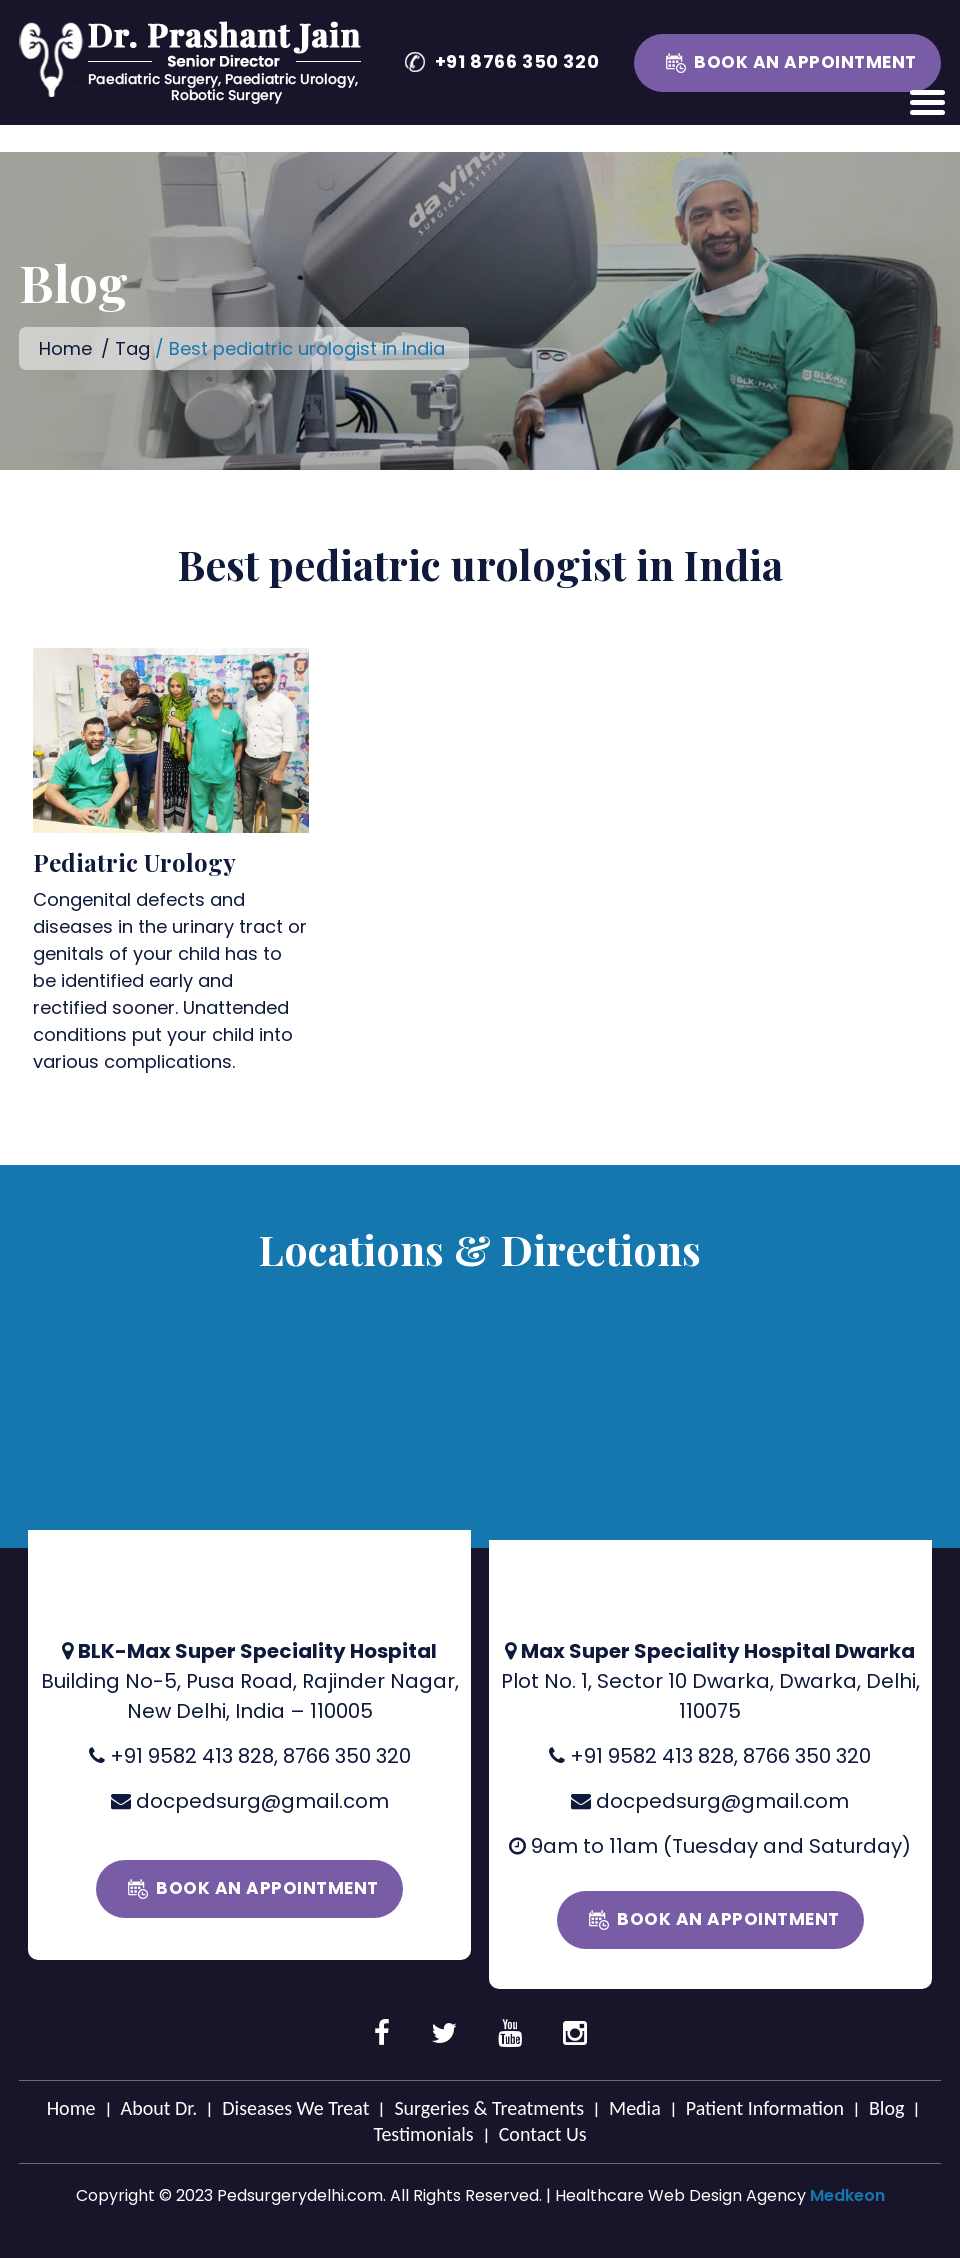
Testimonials (423, 2134)
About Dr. (159, 2108)
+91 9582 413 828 (192, 1756)
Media (635, 2108)
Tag (132, 348)
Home (65, 348)
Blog (886, 2108)
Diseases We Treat (295, 2108)
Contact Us (543, 2134)
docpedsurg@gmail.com (262, 1801)
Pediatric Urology (134, 862)
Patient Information (765, 2108)
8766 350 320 (347, 1756)
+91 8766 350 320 (517, 61)
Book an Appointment (805, 62)
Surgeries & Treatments (489, 2108)
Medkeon (847, 2195)
